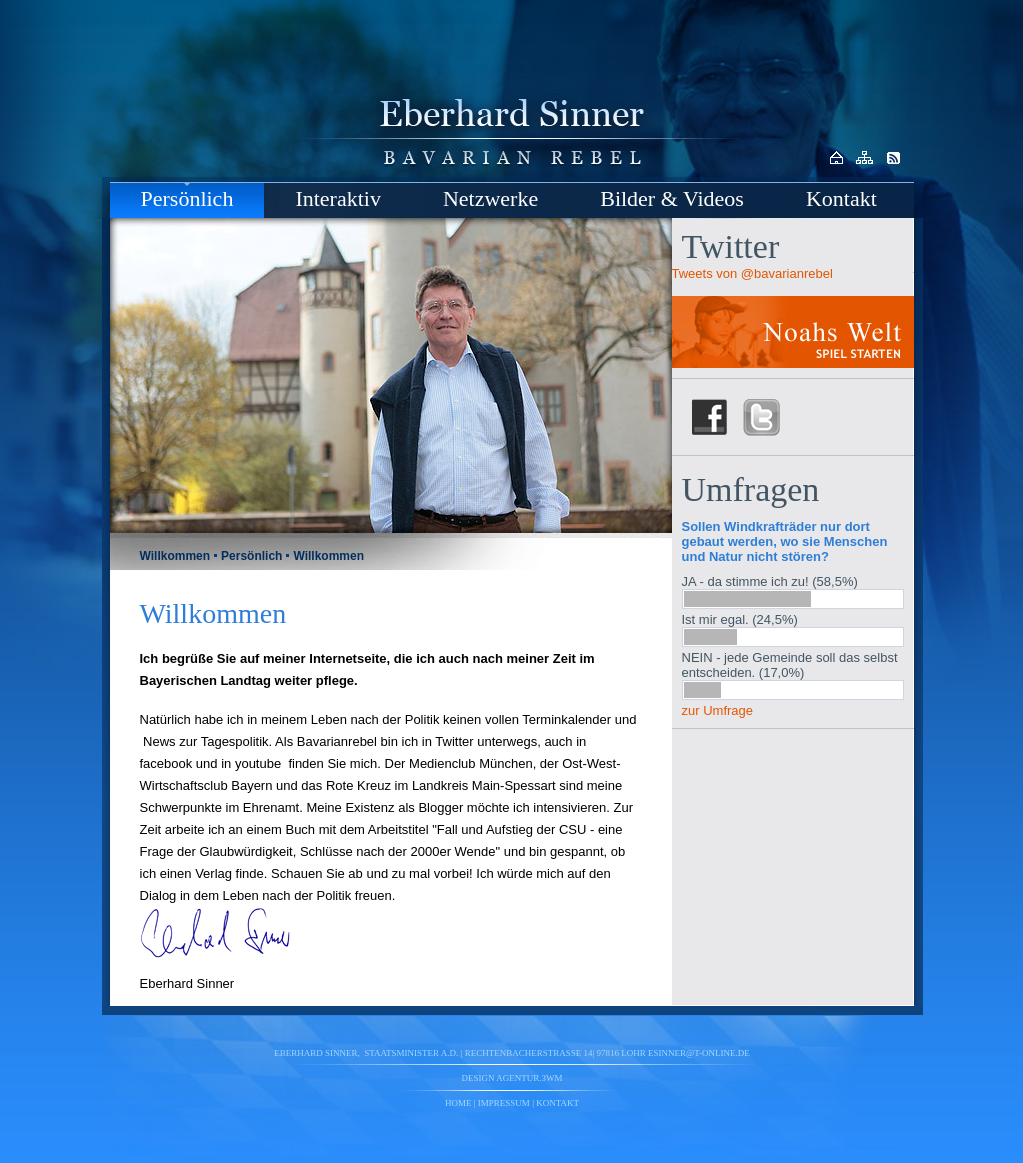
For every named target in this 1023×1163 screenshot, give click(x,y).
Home (458, 1103)
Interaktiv (338, 198)
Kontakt (841, 198)
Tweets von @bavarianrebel (752, 273)
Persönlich (187, 198)
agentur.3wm (529, 1078)
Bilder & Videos (672, 198)
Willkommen (175, 556)
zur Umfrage (718, 710)
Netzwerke (490, 198)
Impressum (504, 1103)
